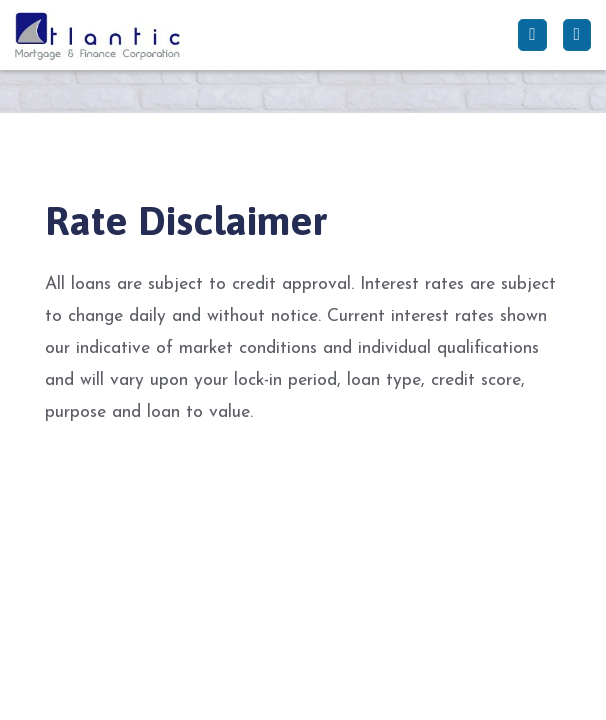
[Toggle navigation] (577, 35)
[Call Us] (532, 35)
